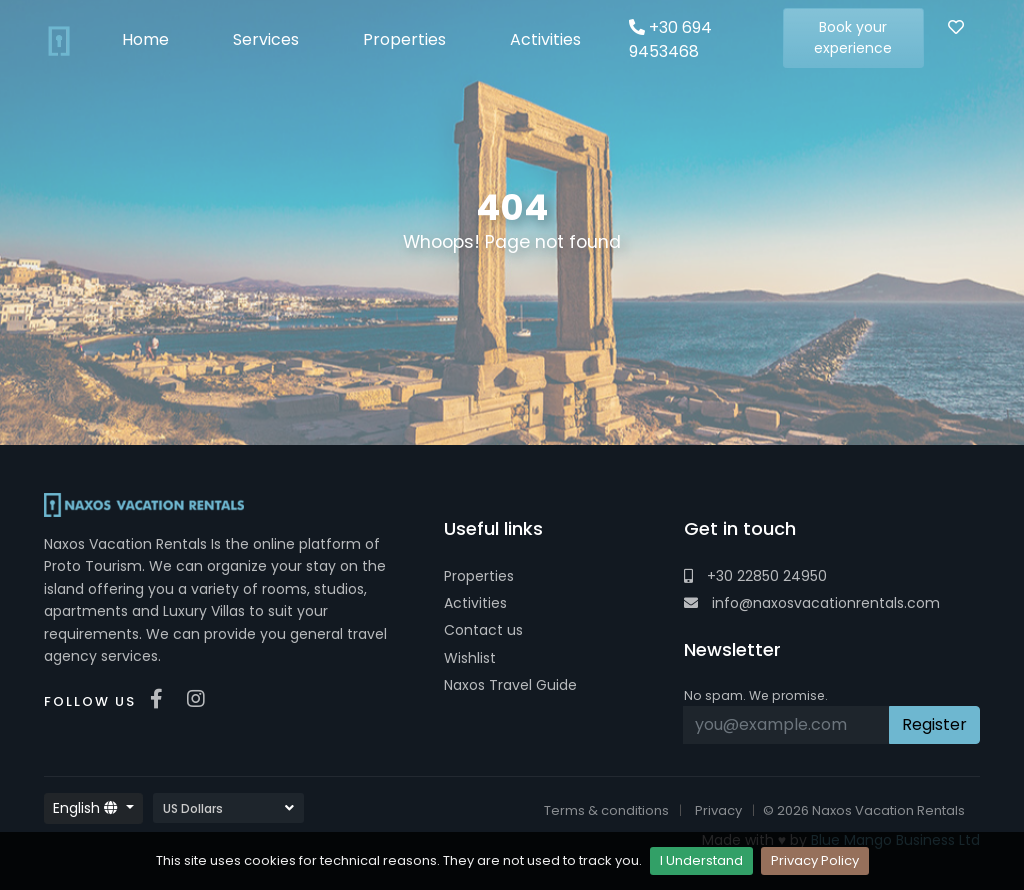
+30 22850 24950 (755, 576)
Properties (479, 576)
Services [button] (266, 39)
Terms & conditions (606, 810)
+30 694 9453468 (670, 39)
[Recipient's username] (786, 725)
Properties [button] (404, 39)
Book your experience (853, 37)
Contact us (483, 630)
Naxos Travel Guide (510, 685)
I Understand (701, 860)
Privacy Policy (815, 860)
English (87, 808)
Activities (475, 603)
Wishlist (470, 658)
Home (145, 39)
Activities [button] (545, 39)
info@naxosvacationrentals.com (812, 603)
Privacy (718, 810)
